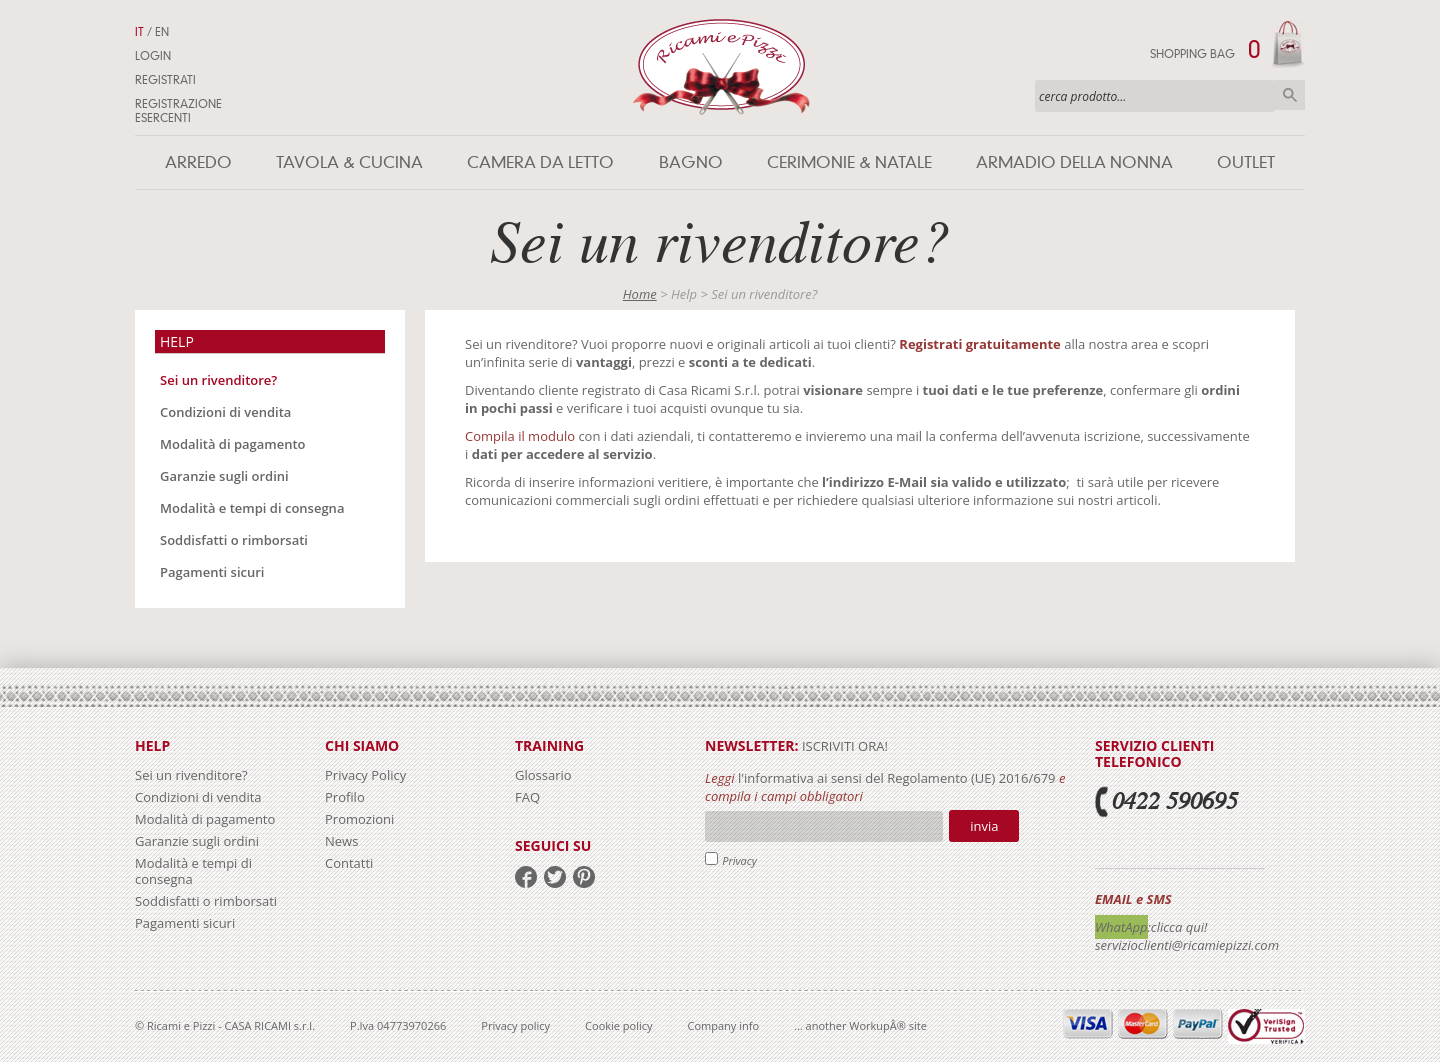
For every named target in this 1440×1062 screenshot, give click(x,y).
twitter (555, 877)
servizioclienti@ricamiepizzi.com (1187, 945)
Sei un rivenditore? (218, 380)
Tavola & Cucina (349, 162)
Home (640, 294)
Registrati (165, 80)
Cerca (1290, 95)
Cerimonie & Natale (849, 162)
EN (162, 32)
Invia (984, 826)
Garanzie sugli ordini (224, 476)
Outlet (1246, 162)
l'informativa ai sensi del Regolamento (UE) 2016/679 (897, 778)
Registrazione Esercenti (178, 111)
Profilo (345, 797)
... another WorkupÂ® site (860, 1025)
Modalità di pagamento (233, 444)
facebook (526, 877)
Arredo (198, 162)
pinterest (584, 877)
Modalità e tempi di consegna (252, 508)
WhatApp (1121, 927)
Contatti (349, 863)
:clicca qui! (1178, 927)
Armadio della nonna (1074, 162)
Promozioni (359, 819)
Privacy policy (515, 1025)
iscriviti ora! (843, 746)
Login (153, 56)
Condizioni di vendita (225, 412)
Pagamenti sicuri (212, 572)
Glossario (543, 775)
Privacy (739, 860)
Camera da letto (540, 162)
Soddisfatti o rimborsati (234, 540)
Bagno (691, 162)
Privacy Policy (365, 775)
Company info (724, 1025)
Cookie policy (618, 1025)
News (341, 841)
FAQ (527, 797)
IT (139, 32)
